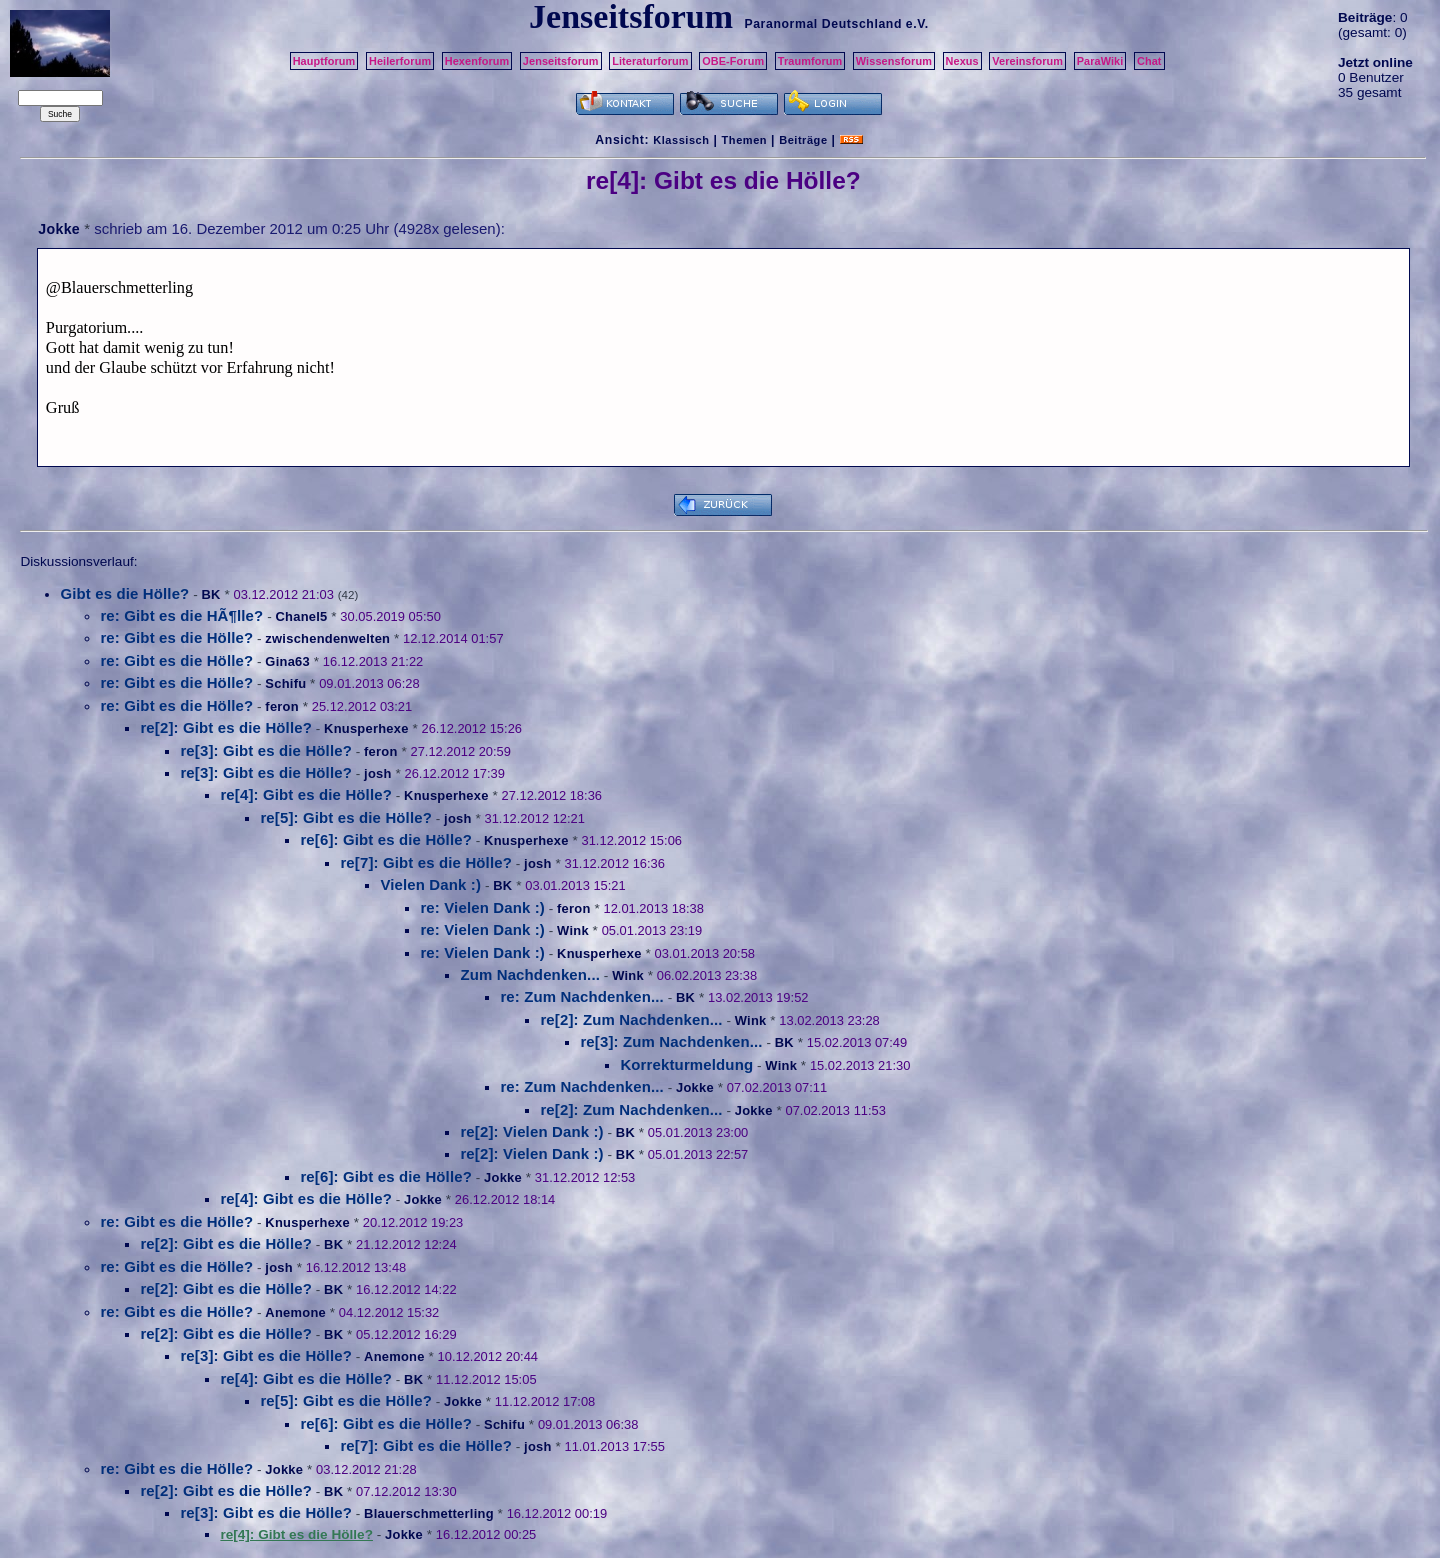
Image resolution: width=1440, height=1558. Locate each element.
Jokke (59, 229)
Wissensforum (894, 61)
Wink (573, 930)
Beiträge (803, 140)
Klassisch (681, 140)
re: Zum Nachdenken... (582, 996)
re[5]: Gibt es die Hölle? (346, 817)
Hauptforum (324, 61)
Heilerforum (400, 61)
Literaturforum (650, 61)
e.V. (917, 24)
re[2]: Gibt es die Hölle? (226, 727)
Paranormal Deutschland (823, 24)
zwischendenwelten (327, 638)
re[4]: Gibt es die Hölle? (306, 794)
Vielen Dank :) (430, 884)
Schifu (285, 683)
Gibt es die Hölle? (124, 593)
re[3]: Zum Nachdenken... (671, 1041)
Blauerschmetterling (429, 1513)
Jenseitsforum (561, 61)
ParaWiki (1100, 61)
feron (282, 706)
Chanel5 (301, 616)
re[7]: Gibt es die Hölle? (426, 862)
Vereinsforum (1027, 61)
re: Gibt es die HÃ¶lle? (181, 615)
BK (210, 594)
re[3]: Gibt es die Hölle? (266, 750)
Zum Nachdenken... (530, 974)
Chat (1149, 61)
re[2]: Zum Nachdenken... (631, 1019)
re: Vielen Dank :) (482, 907)
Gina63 (287, 661)
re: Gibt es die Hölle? (176, 637)
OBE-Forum (733, 61)
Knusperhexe (366, 728)
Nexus (962, 61)
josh (378, 773)
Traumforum (810, 61)
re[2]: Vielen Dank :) (531, 1131)
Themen (744, 140)
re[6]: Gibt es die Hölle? (386, 839)
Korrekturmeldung (686, 1064)
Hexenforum (477, 61)
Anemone (295, 1312)
